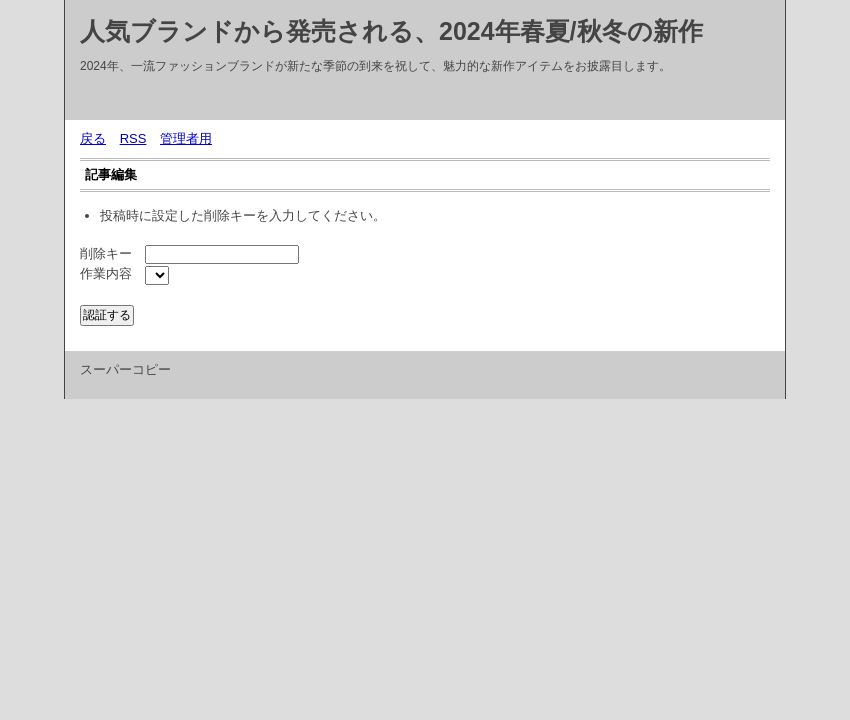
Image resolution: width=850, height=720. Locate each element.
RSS (133, 138)
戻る (93, 138)
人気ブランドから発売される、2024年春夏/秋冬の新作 (391, 31)
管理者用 (186, 138)
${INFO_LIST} (157, 275)
